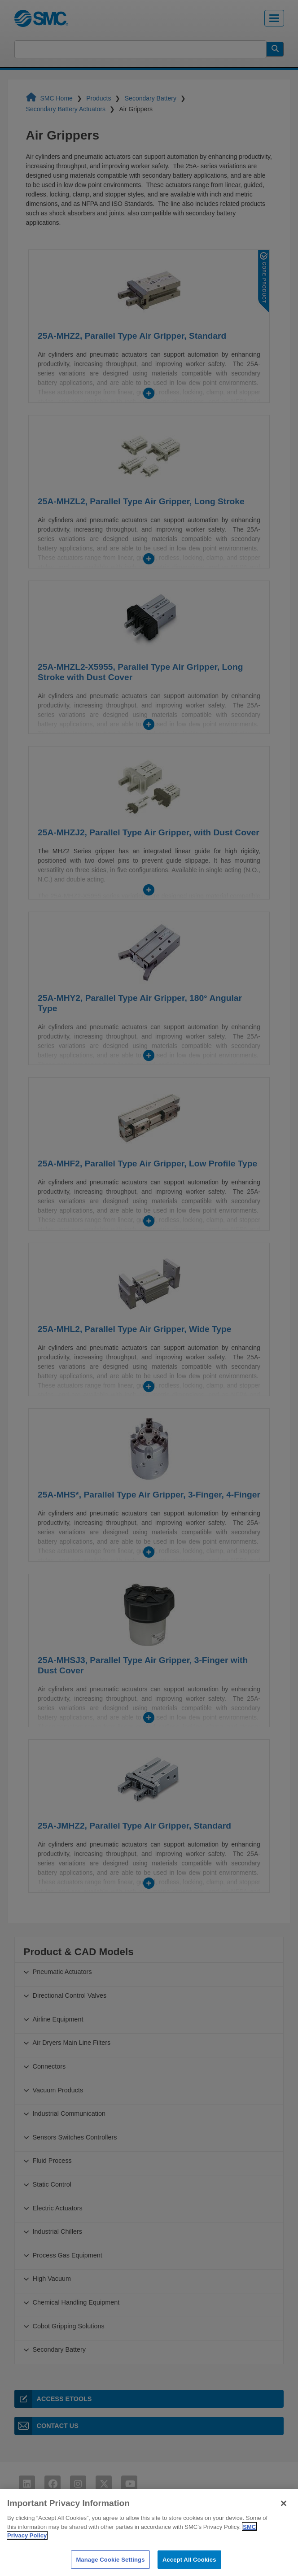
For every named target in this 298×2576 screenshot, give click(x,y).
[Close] (284, 2516)
